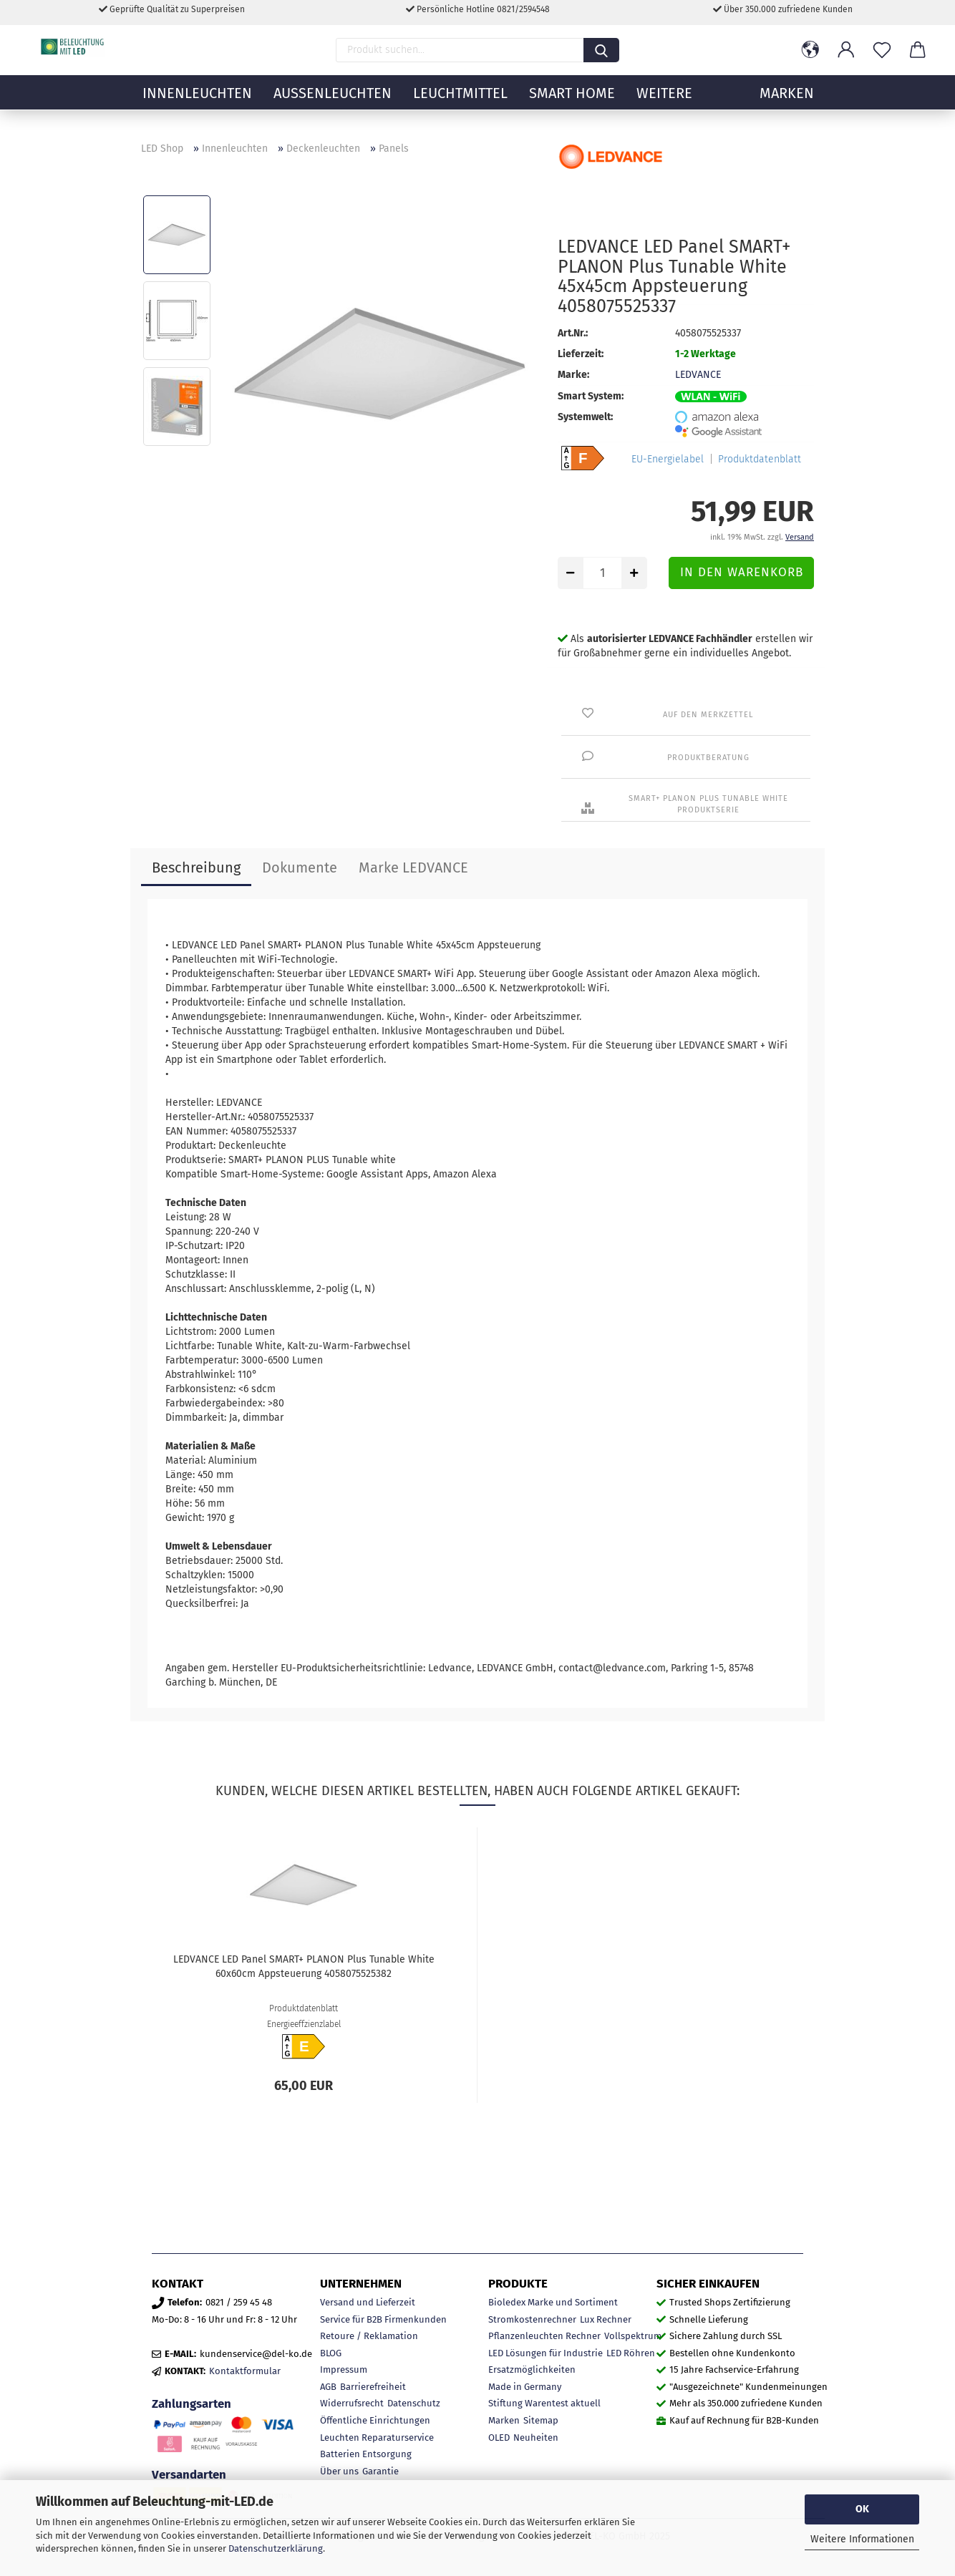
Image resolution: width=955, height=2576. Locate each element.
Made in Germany (524, 2386)
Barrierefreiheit (373, 2386)
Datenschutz (413, 2403)
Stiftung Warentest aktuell (544, 2403)
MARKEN (787, 103)
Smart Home (572, 103)
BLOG (330, 2353)
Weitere (664, 103)
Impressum (343, 2369)
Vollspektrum (632, 2335)
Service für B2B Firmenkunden (383, 2319)
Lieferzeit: (580, 354)
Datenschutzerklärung (275, 2548)
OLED (499, 2437)
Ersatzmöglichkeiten (532, 2369)
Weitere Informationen (862, 2539)
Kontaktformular (245, 2371)
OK (862, 2509)
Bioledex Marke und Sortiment (553, 2302)
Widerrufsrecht (352, 2403)
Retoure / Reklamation (369, 2335)
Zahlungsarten (191, 2403)
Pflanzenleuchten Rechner (544, 2335)
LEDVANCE (698, 375)
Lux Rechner (605, 2319)
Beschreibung (196, 867)
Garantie (380, 2471)
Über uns (339, 2471)
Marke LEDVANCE (413, 867)
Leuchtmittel (460, 103)
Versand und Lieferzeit (367, 2302)
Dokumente (299, 867)
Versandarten (189, 2474)
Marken (504, 2420)
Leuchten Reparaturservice (377, 2437)
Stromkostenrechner (532, 2319)
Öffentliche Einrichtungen (375, 2420)
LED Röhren (630, 2353)
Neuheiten (535, 2437)
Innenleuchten (197, 103)
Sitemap (540, 2420)
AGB (328, 2386)
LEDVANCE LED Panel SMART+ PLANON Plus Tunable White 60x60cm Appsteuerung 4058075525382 (304, 1966)
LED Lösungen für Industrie (545, 2353)
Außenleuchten (332, 103)
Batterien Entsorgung (366, 2454)
